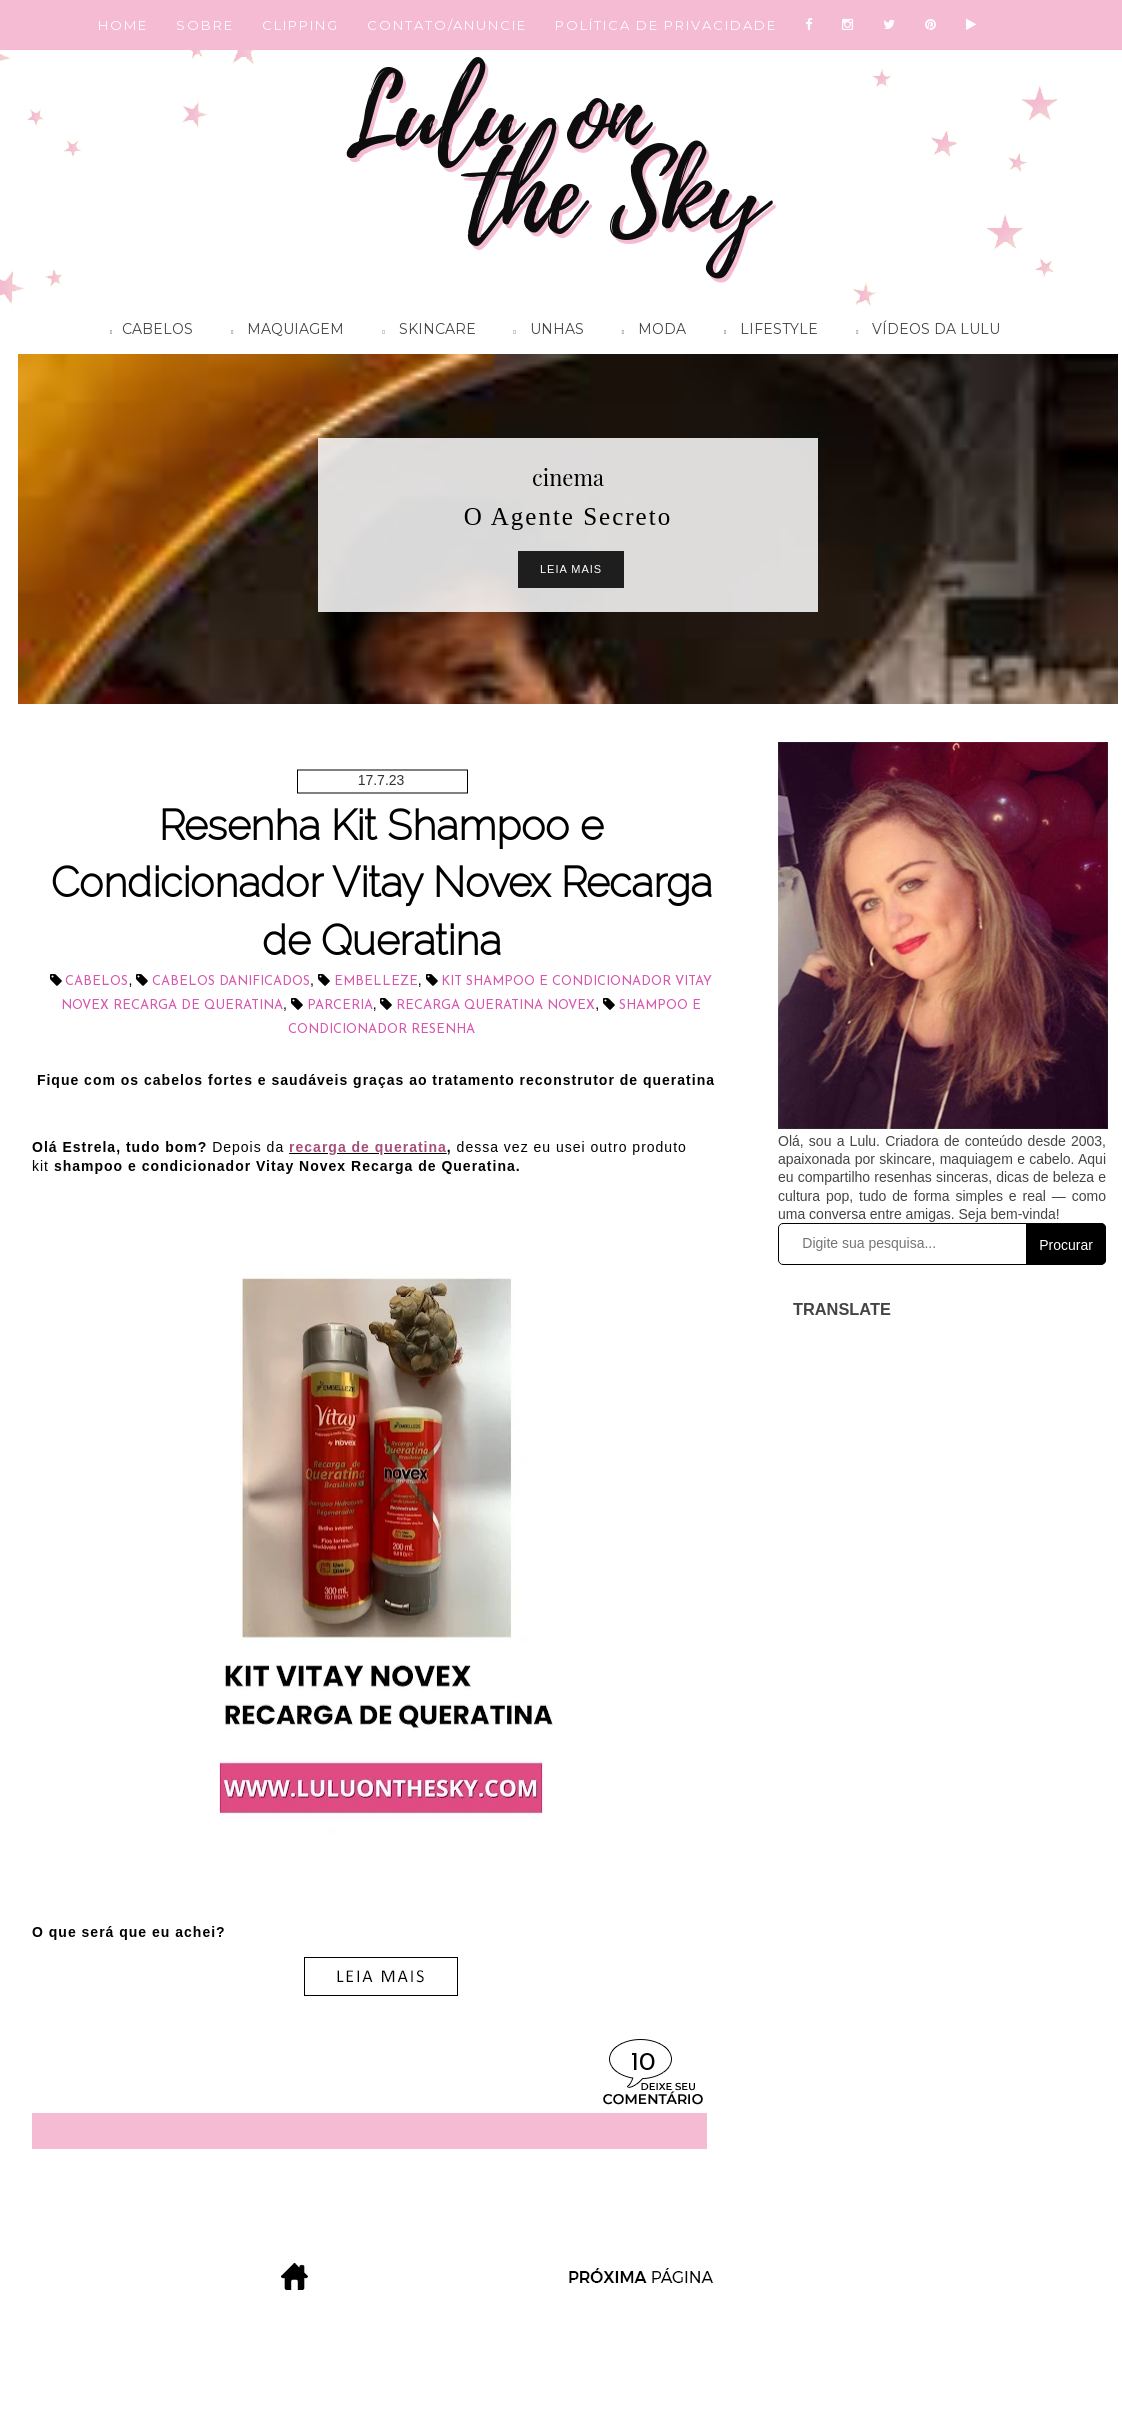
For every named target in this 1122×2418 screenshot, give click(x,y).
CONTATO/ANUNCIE (447, 25)
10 (643, 2063)
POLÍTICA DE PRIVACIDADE (666, 25)
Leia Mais (571, 569)
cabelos (96, 981)
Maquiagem (282, 332)
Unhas (544, 332)
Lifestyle (766, 332)
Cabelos (146, 332)
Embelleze (376, 981)
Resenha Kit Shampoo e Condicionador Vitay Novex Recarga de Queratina (381, 883)
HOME (123, 25)
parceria (340, 1005)
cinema (568, 477)
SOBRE (205, 25)
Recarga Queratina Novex (495, 1005)
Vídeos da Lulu (923, 332)
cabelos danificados (231, 981)
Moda (649, 332)
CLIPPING (300, 25)
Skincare (423, 332)
